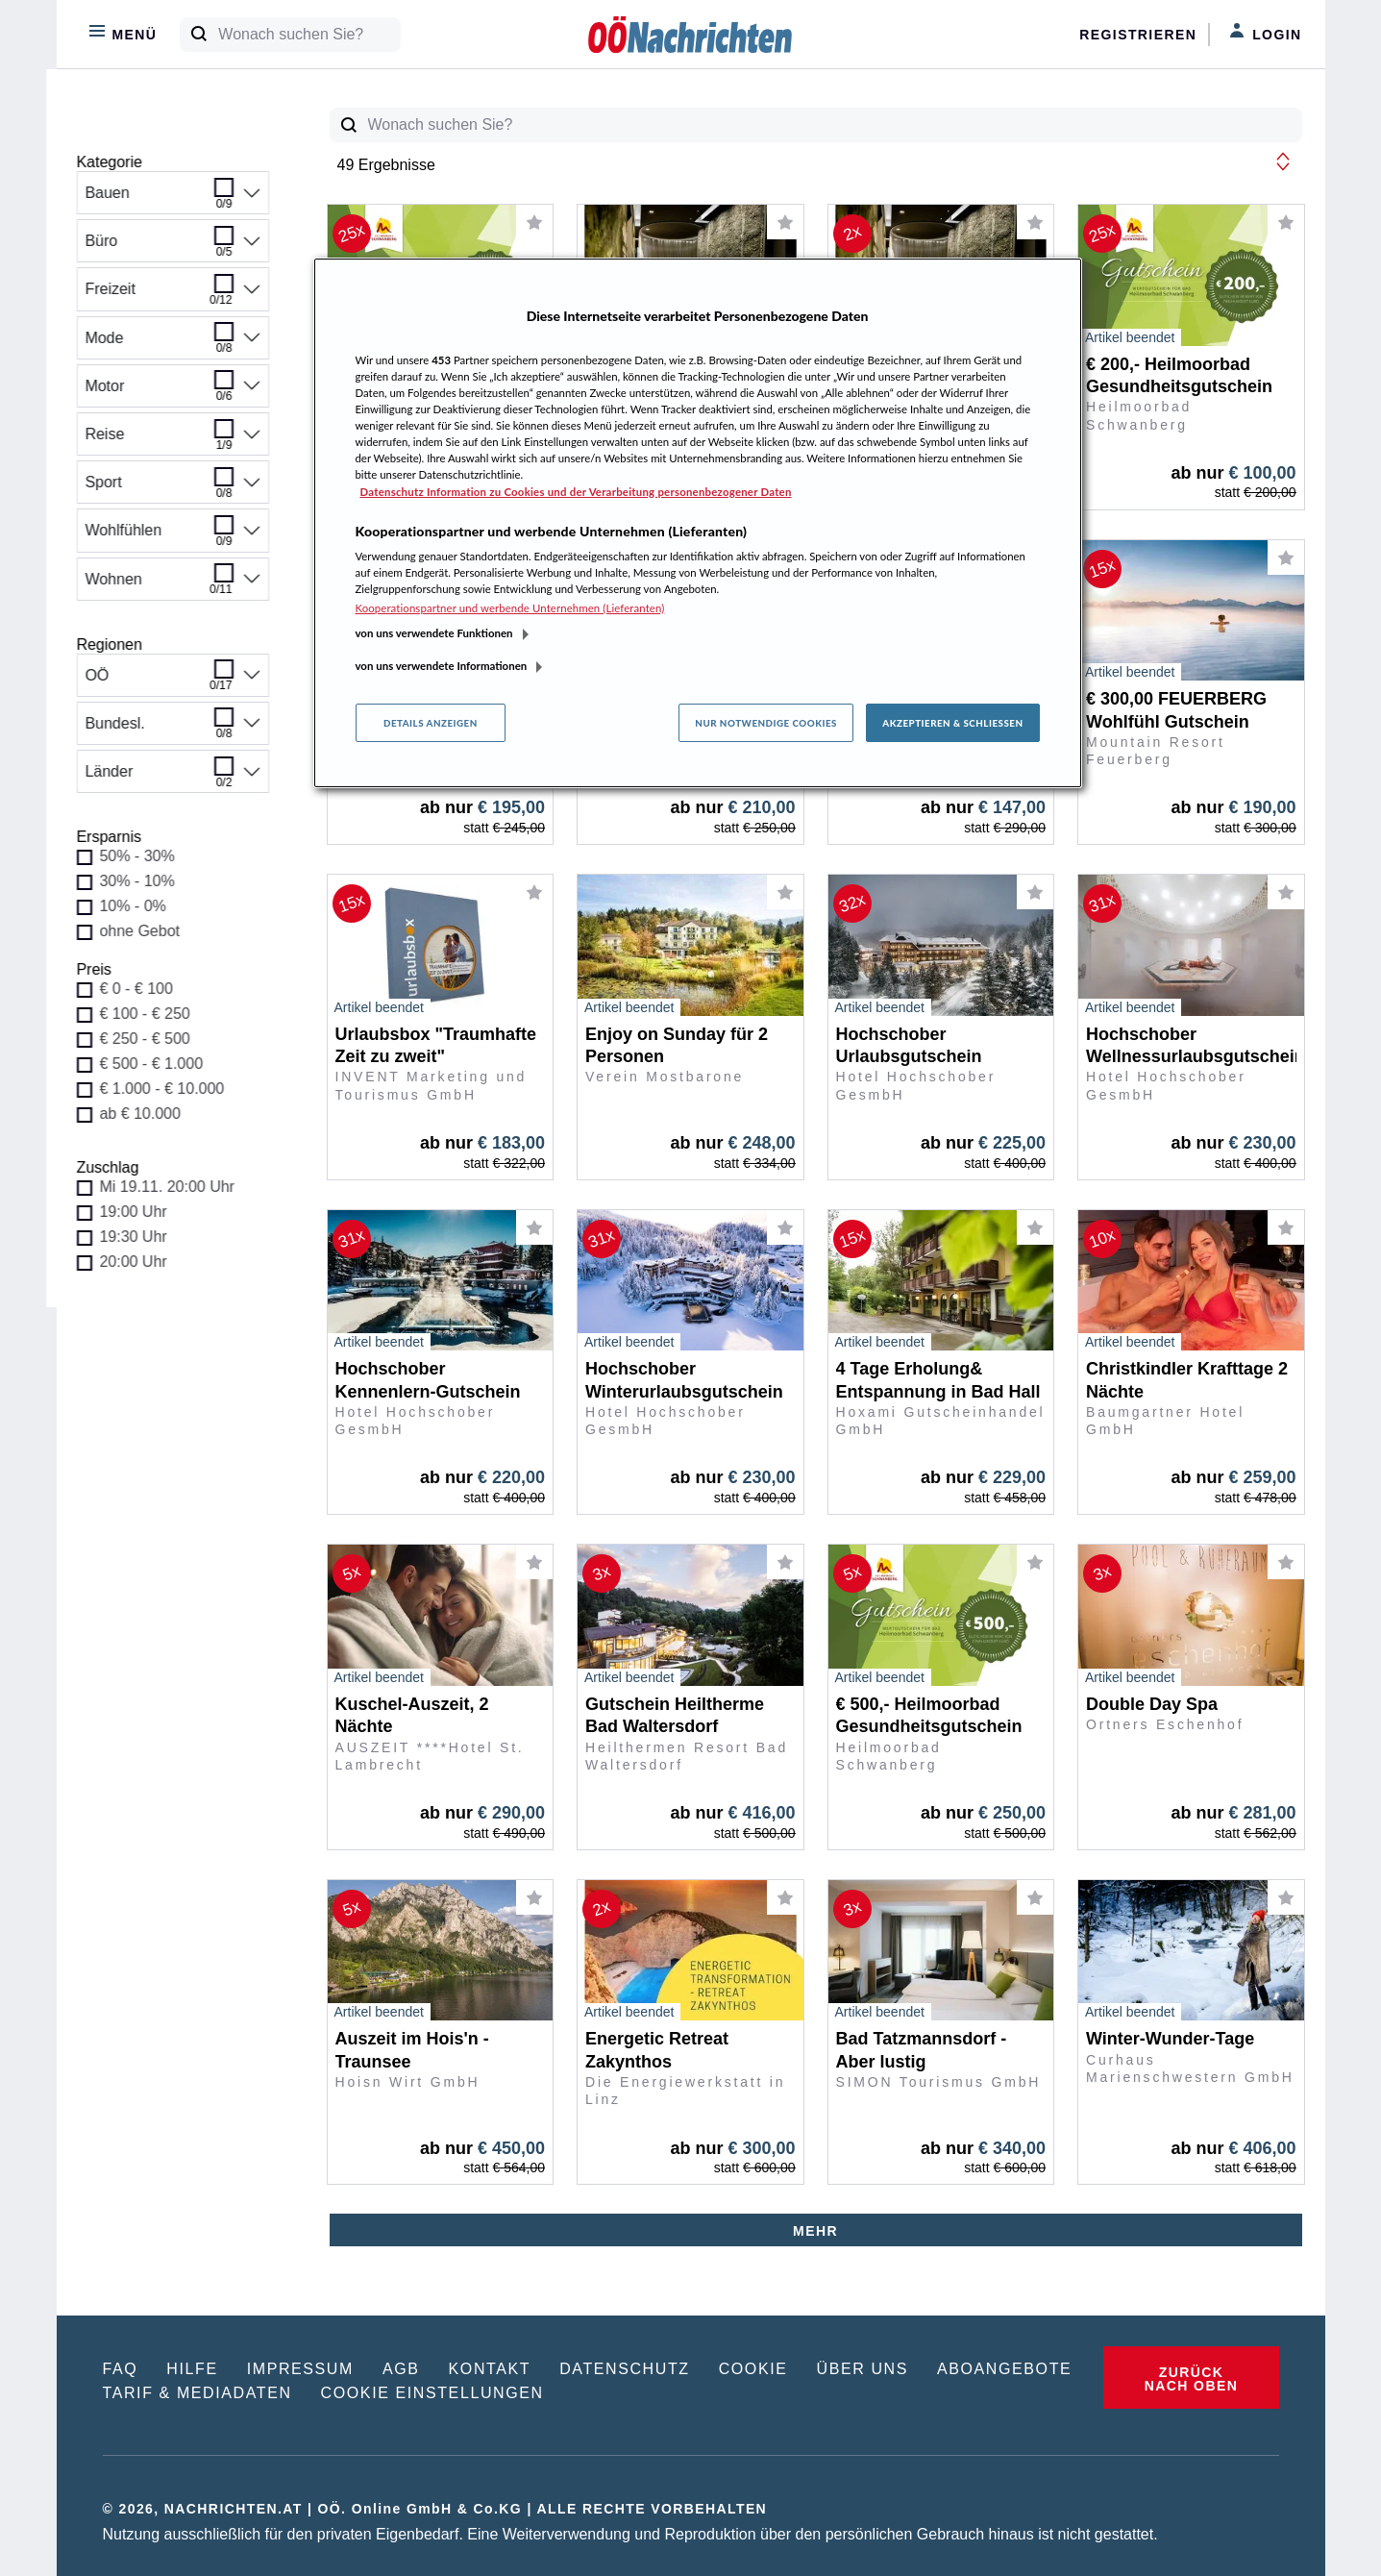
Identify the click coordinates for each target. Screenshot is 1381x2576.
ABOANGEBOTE (1004, 2369)
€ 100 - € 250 (156, 1013)
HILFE (191, 2369)
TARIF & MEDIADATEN (197, 2393)
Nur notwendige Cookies (766, 723)
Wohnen (173, 585)
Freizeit (173, 295)
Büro (173, 247)
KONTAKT (490, 2369)
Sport (173, 488)
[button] (1283, 161)
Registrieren (1137, 34)
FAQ (120, 2369)
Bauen (173, 199)
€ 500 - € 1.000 (162, 1063)
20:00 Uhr (144, 1261)
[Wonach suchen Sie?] (309, 34)
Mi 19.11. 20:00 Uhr (178, 1186)
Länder (173, 777)
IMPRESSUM (300, 2369)
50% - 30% (148, 856)
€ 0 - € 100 (148, 988)
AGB (401, 2369)
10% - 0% (144, 906)
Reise (173, 440)
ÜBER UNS (862, 2369)
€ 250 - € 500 (156, 1038)
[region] (697, 523)
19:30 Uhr (144, 1236)
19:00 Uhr (144, 1211)
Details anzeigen (430, 723)
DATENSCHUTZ (624, 2369)
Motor (173, 392)
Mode (173, 344)
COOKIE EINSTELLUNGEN (432, 2393)
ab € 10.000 (151, 1113)
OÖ (173, 681)
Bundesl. (173, 729)
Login (1265, 32)
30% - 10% (148, 881)
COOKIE (753, 2369)
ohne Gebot (151, 931)
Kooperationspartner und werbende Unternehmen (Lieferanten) (510, 608)
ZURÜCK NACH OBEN (1191, 2379)
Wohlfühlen (173, 536)
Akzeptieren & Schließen (952, 723)
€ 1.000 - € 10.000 (173, 1088)
